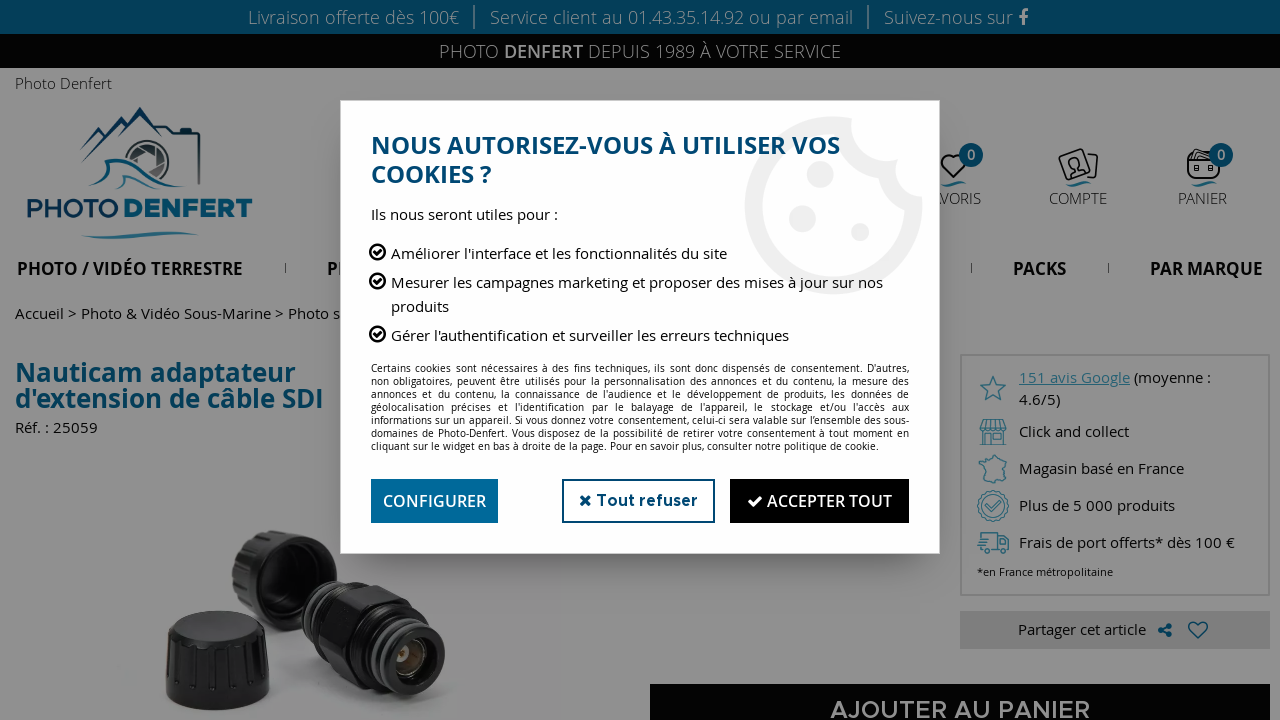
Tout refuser (638, 500)
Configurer (434, 501)
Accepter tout (819, 501)
